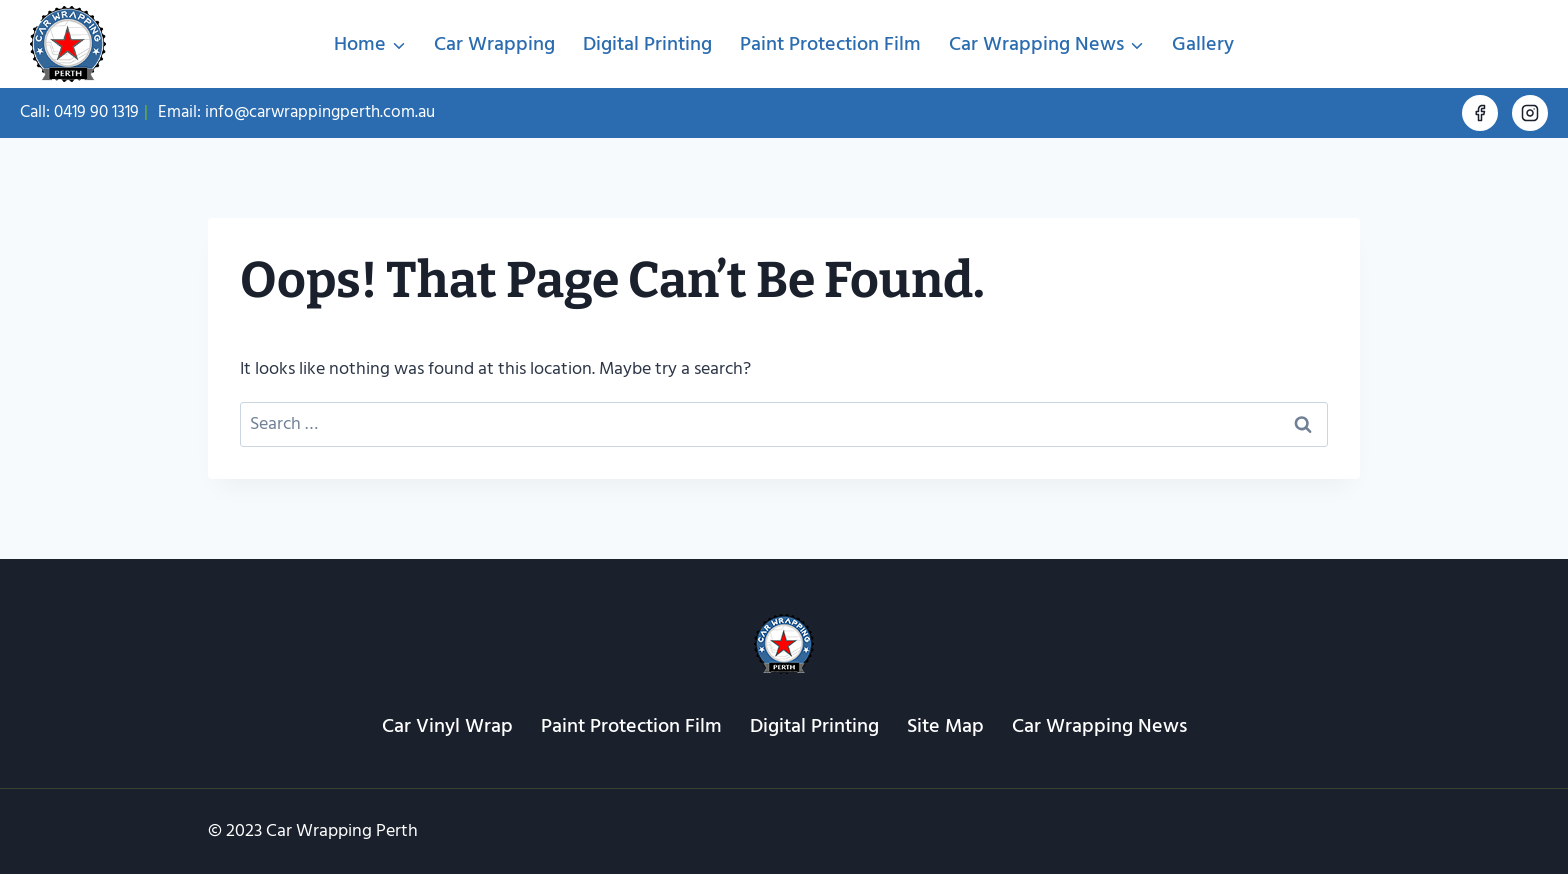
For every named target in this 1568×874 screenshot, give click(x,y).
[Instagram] (1530, 113)
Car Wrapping (494, 44)
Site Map (945, 726)
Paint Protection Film (830, 44)
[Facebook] (1480, 113)
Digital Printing (647, 44)
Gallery (1203, 44)
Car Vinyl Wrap (447, 726)
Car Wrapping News (1099, 726)
